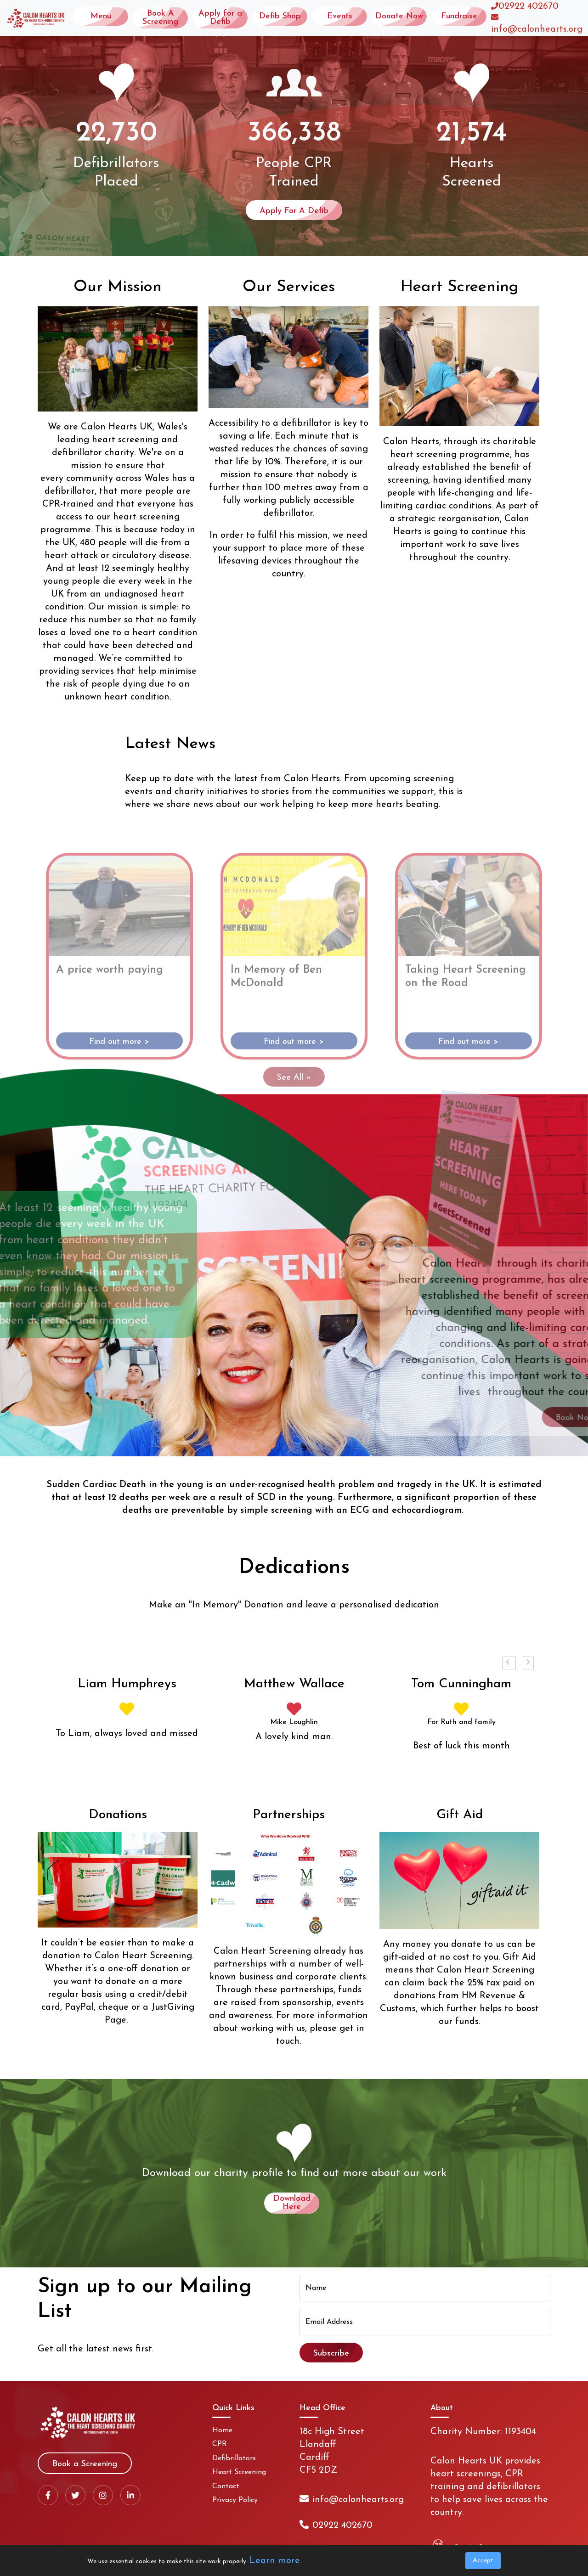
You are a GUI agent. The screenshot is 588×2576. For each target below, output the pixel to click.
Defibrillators (234, 2458)
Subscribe (331, 2353)
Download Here (292, 2202)
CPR (219, 2444)
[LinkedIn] (130, 2495)
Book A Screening (160, 17)
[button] (509, 1663)
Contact (225, 2486)
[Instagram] (103, 2495)
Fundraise (459, 16)
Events (339, 16)
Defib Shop (280, 16)
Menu (100, 16)
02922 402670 (528, 6)
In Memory (215, 1605)
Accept (483, 2560)
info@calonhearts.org (536, 29)
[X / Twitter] (75, 2495)
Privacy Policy (235, 2500)
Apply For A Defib (294, 211)
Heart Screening (239, 2472)
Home (222, 2430)
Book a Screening (84, 2464)
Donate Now (399, 16)
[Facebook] (48, 2495)
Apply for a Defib (220, 17)
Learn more (274, 2560)
